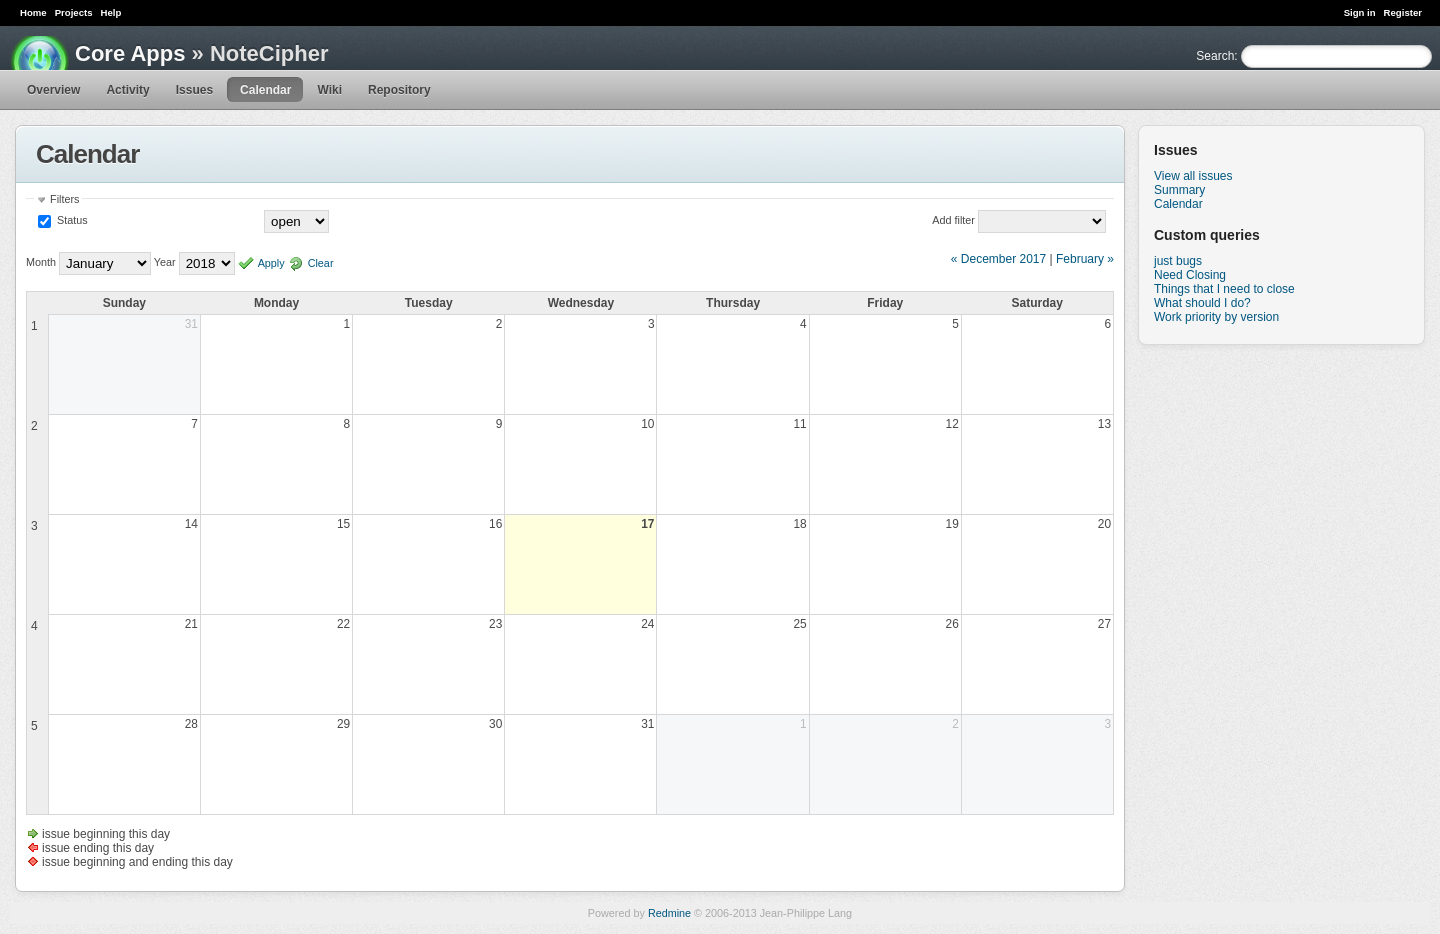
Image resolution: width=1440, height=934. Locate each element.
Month (41, 263)
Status (71, 220)
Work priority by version (1216, 317)
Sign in (1360, 12)
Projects (74, 12)
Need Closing (1190, 275)
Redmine (669, 913)
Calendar (265, 90)
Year (165, 263)
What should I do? (1202, 303)
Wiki (329, 90)
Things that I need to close (1224, 289)
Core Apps (130, 53)
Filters (64, 199)
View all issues (1193, 176)
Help (111, 12)
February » (1085, 259)
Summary (1179, 190)
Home (33, 12)
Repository (399, 90)
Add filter (953, 220)
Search (1215, 56)
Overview (53, 90)
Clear (321, 263)
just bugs (1178, 261)
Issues (194, 90)
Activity (127, 90)
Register (1403, 12)
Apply (271, 263)
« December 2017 (998, 259)
